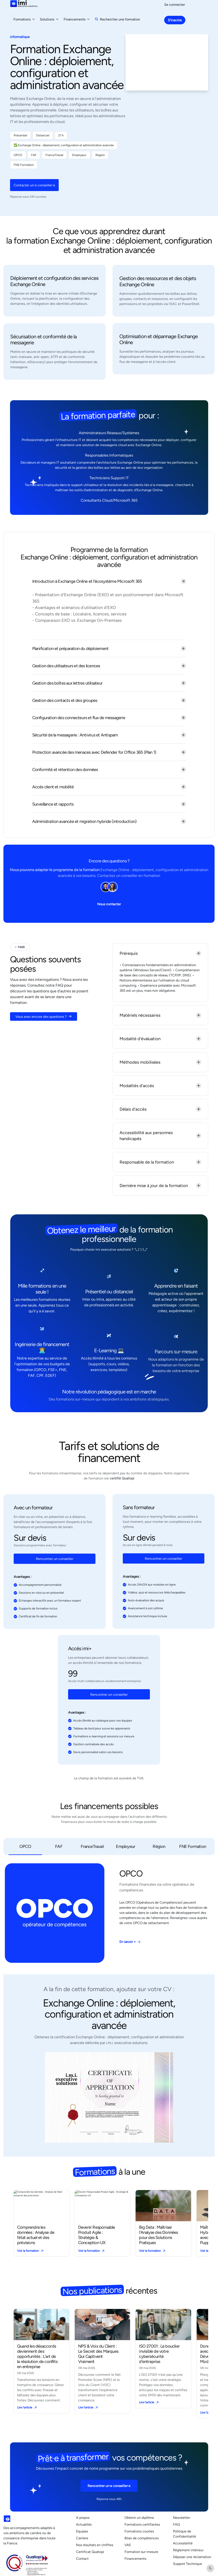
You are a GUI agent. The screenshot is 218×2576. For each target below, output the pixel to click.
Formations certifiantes (142, 2524)
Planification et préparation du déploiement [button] (70, 648)
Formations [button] (24, 19)
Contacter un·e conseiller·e (34, 185)
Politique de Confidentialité (184, 2533)
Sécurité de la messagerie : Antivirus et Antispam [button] (75, 734)
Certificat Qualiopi (90, 2552)
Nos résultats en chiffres (94, 2545)
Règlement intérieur (188, 2550)
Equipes (82, 2531)
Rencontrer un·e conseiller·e (109, 2486)
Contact (82, 2558)
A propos (82, 2517)
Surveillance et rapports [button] (53, 804)
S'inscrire (175, 20)
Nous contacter (109, 904)
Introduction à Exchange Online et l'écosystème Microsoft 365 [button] (87, 581)
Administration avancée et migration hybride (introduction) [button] (84, 821)
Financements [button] (77, 19)
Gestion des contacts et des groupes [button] (64, 700)
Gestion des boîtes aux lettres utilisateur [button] (67, 683)
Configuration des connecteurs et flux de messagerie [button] (78, 717)
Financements (135, 2558)
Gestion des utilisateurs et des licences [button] (66, 665)
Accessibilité (183, 2543)
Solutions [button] (49, 19)
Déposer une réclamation (192, 2557)
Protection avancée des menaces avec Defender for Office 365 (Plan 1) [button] (94, 752)
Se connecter (174, 4)
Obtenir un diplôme (139, 2517)
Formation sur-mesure (141, 2552)
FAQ (176, 2524)
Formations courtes (139, 2531)
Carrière (82, 2538)
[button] (117, 19)
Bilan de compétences (141, 2538)
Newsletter (181, 2517)
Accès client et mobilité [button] (53, 786)
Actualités (84, 2524)
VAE (127, 2545)
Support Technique (187, 2563)
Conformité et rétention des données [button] (65, 769)
